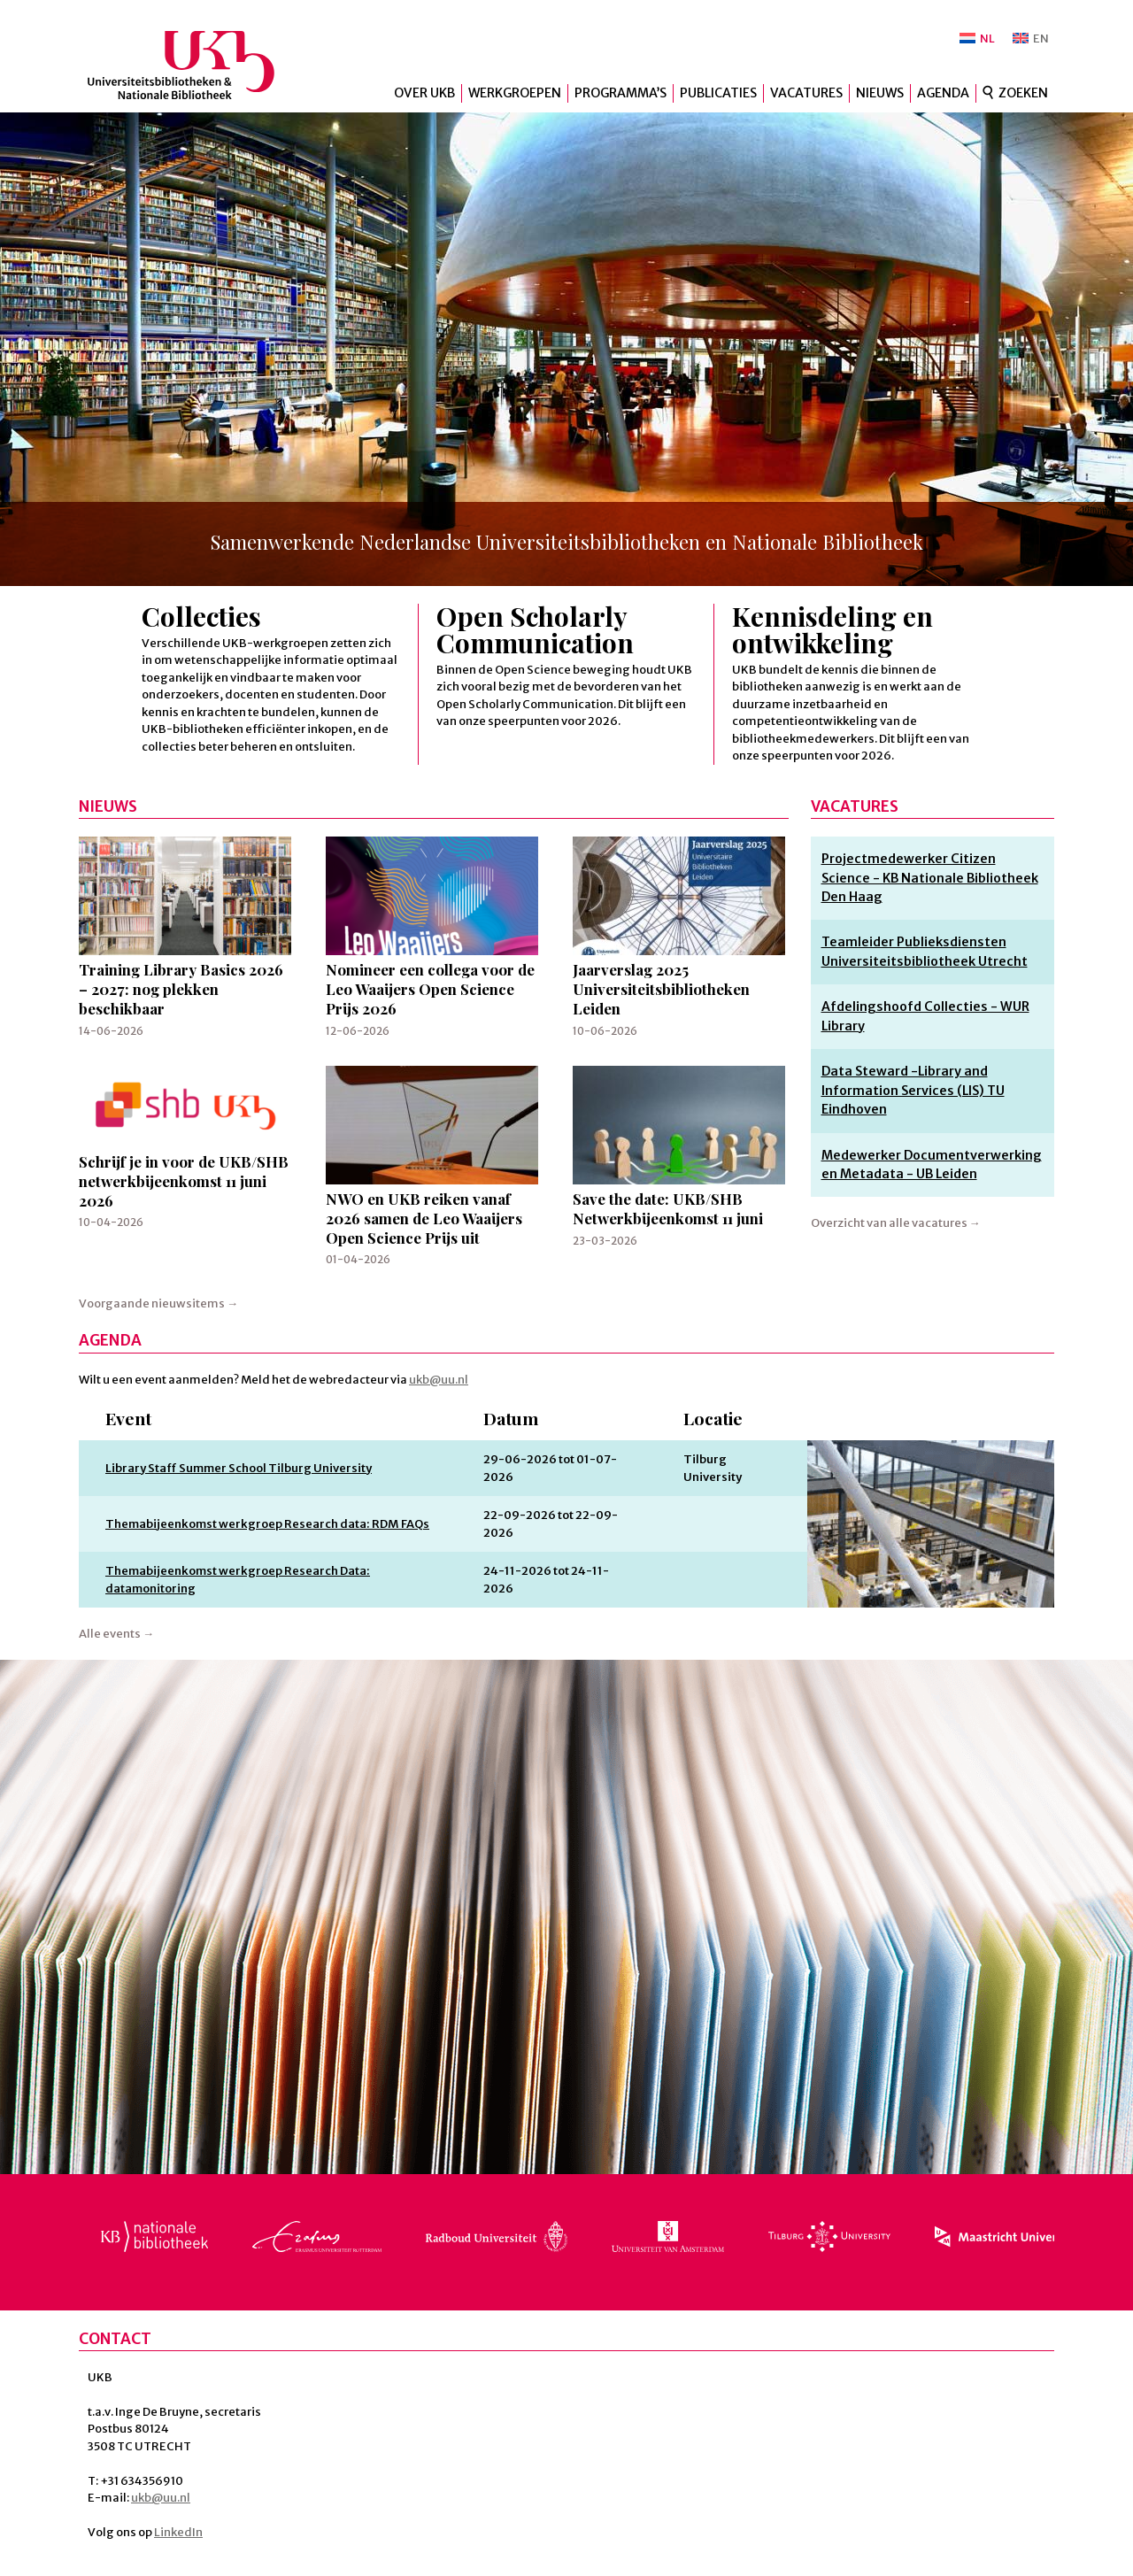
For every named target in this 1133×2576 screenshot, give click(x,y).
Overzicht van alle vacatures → (896, 1222)
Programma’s (620, 93)
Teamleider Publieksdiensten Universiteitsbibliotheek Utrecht (924, 951)
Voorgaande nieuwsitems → (158, 1303)
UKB (196, 65)
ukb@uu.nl (438, 1379)
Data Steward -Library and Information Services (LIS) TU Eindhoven (913, 1090)
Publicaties (718, 93)
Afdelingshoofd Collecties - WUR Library (925, 1016)
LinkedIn (178, 2532)
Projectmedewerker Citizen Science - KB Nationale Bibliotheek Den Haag (929, 878)
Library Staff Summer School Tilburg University (238, 1468)
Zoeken (1023, 93)
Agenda (943, 93)
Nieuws (880, 93)
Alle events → (116, 1633)
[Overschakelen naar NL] (977, 38)
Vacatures (806, 93)
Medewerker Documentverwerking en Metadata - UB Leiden (931, 1164)
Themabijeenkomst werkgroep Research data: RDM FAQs (267, 1523)
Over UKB (424, 93)
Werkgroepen (514, 93)
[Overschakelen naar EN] (1031, 38)
